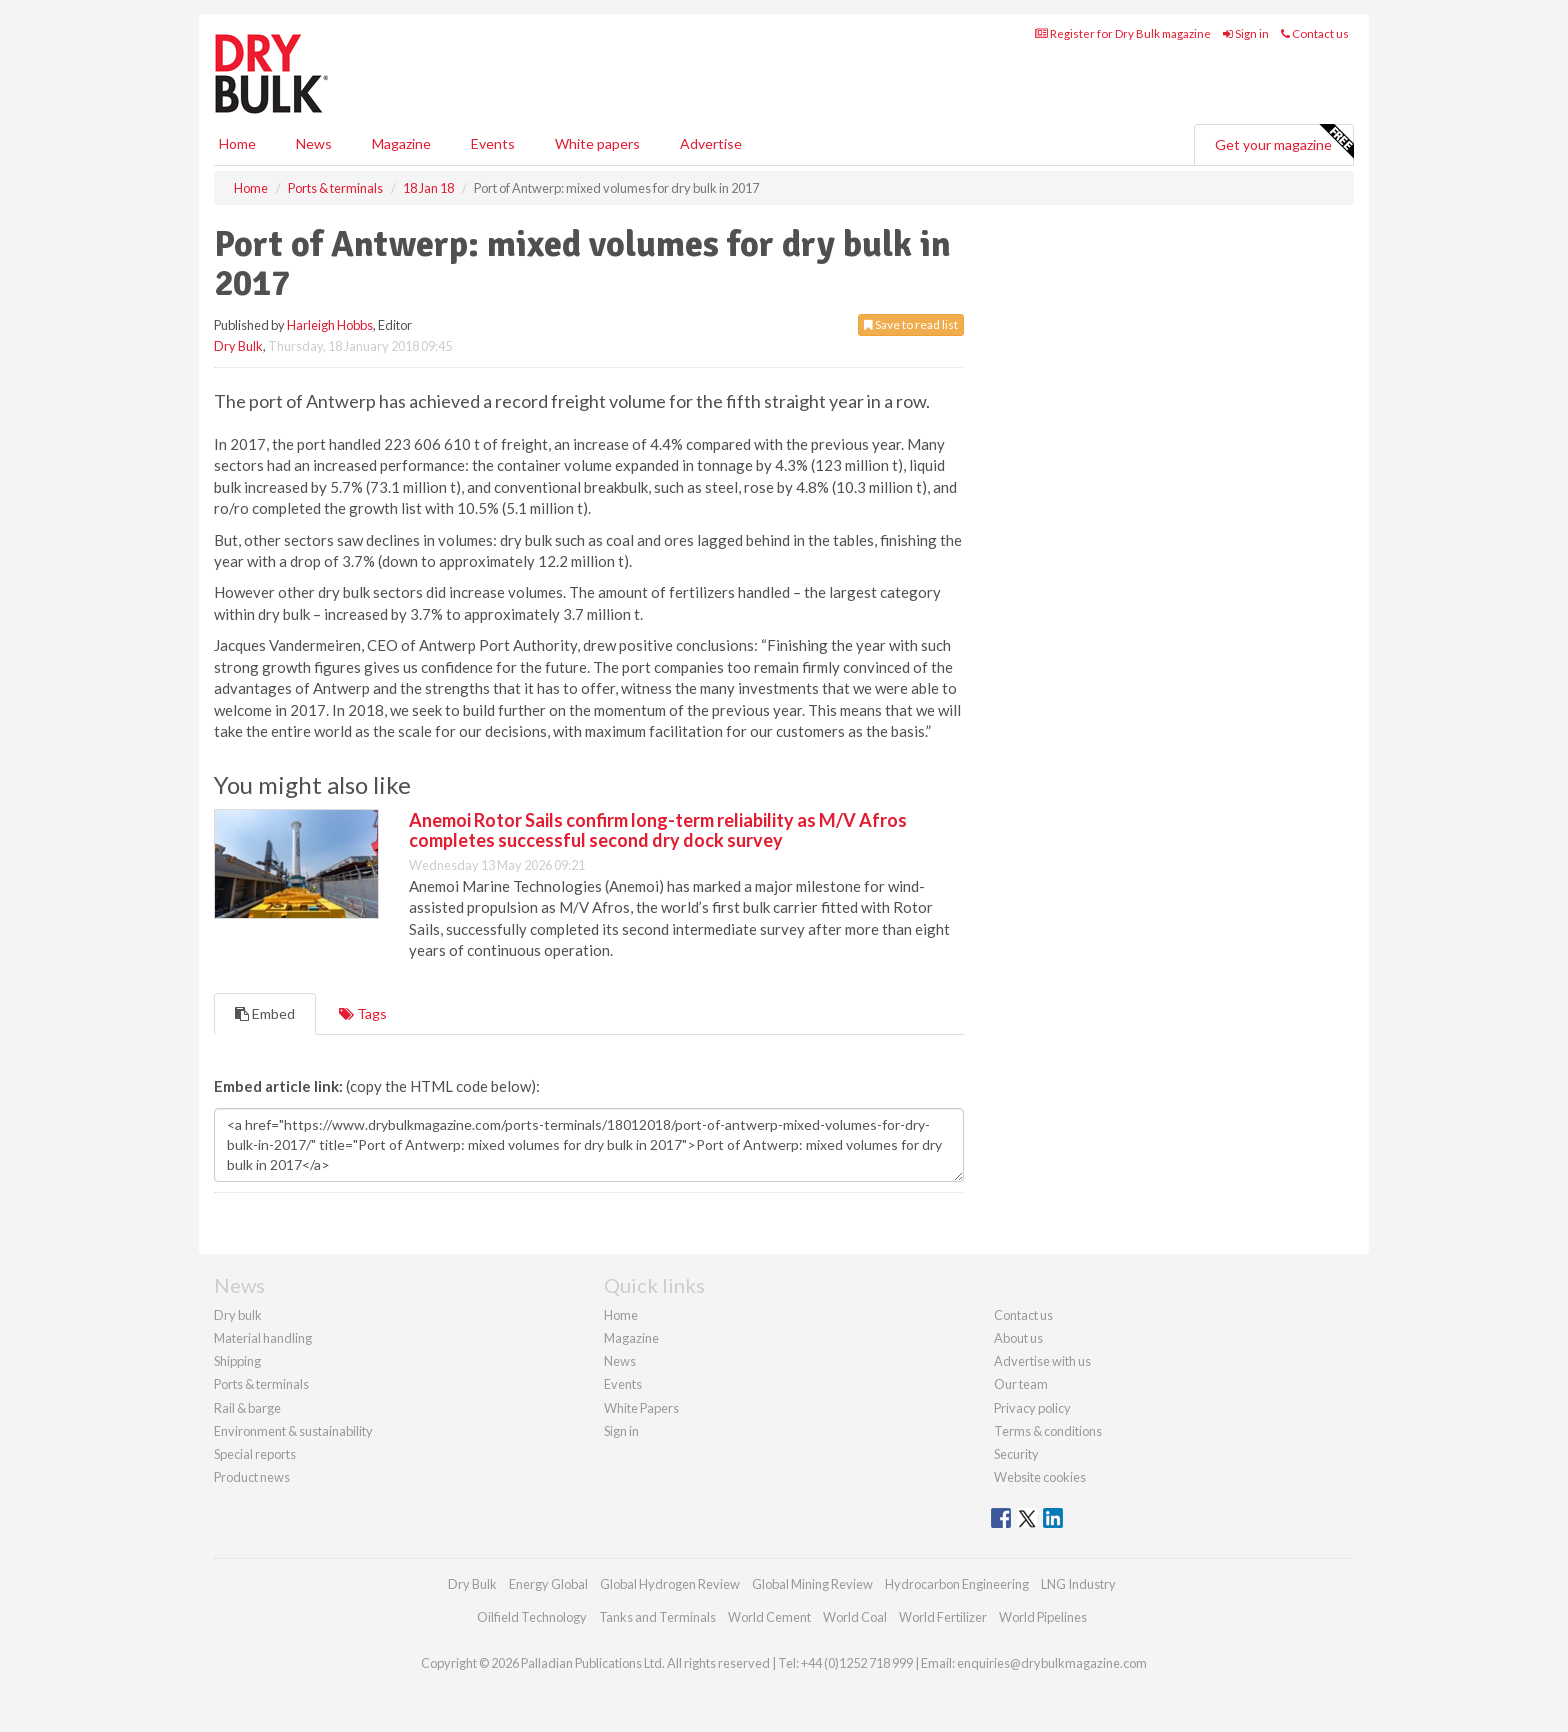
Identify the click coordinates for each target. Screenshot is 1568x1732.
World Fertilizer (943, 1617)
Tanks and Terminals (657, 1617)
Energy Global (548, 1584)
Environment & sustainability (293, 1431)
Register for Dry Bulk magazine (1123, 33)
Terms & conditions (1048, 1431)
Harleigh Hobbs (330, 325)
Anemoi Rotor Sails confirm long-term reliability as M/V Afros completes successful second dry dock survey (658, 830)
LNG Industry (1078, 1584)
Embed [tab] (265, 1013)
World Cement (769, 1617)
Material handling (263, 1338)
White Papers (641, 1408)
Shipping (237, 1361)
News (620, 1361)
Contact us (1315, 33)
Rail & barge (247, 1408)
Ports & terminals (261, 1384)
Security (1016, 1454)
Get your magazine (1284, 142)
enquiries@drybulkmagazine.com (1052, 1663)
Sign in (1246, 33)
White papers (597, 143)
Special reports (255, 1454)
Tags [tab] (363, 1013)
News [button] (314, 143)
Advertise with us (1042, 1361)
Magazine (401, 143)
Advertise (711, 143)
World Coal (855, 1617)
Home (237, 143)
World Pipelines (1043, 1617)
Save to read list (911, 324)
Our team (1021, 1384)
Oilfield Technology (532, 1617)
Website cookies (1040, 1477)
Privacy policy (1032, 1408)
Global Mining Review (812, 1584)
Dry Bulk (238, 346)
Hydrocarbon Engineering (957, 1584)
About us (1018, 1338)
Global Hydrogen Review (670, 1584)
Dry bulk (238, 1315)
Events (493, 143)
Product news (252, 1477)
